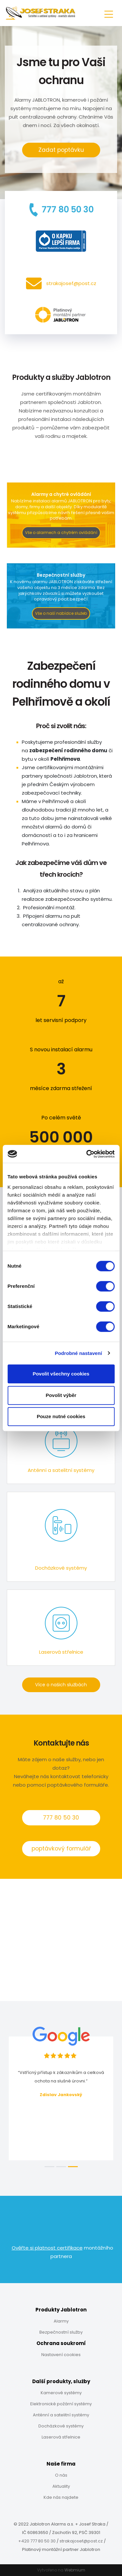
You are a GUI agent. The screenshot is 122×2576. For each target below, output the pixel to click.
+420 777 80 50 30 (37, 2541)
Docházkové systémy (61, 2426)
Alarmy (61, 2321)
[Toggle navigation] (108, 13)
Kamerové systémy (61, 2393)
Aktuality (61, 2486)
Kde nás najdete (61, 2497)
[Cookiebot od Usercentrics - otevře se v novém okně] (87, 1154)
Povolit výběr (61, 1395)
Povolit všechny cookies (61, 1373)
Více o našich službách (61, 1684)
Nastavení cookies (61, 2355)
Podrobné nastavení (78, 1353)
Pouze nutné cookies (61, 1416)
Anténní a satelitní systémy (61, 2415)
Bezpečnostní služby (61, 2332)
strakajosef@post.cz (81, 2541)
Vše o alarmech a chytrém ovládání (61, 532)
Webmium (74, 2570)
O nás (61, 2475)
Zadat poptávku (61, 150)
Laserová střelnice (61, 2437)
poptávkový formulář (61, 1848)
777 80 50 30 (61, 1817)
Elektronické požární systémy (61, 2404)
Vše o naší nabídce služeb (61, 613)
